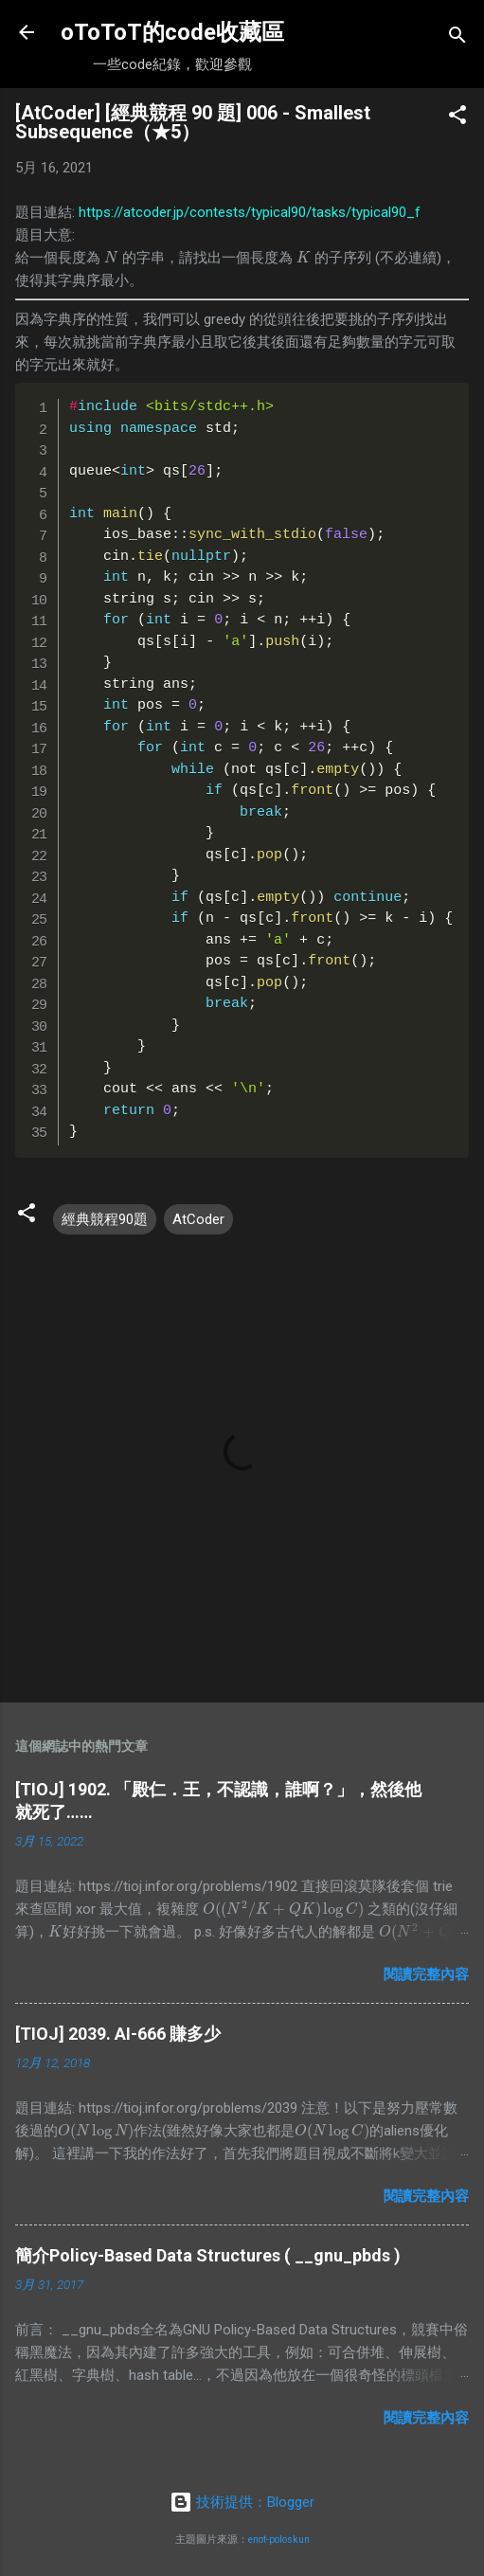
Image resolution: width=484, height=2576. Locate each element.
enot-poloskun (279, 2539)
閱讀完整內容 (426, 1974)
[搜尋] (457, 38)
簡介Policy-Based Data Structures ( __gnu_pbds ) (208, 2255)
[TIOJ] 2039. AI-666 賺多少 (118, 2034)
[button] (457, 118)
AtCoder (198, 1219)
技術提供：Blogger (242, 2502)
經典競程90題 (105, 1219)
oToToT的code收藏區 (172, 32)
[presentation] (111, 257)
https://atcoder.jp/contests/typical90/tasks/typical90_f (250, 212)
